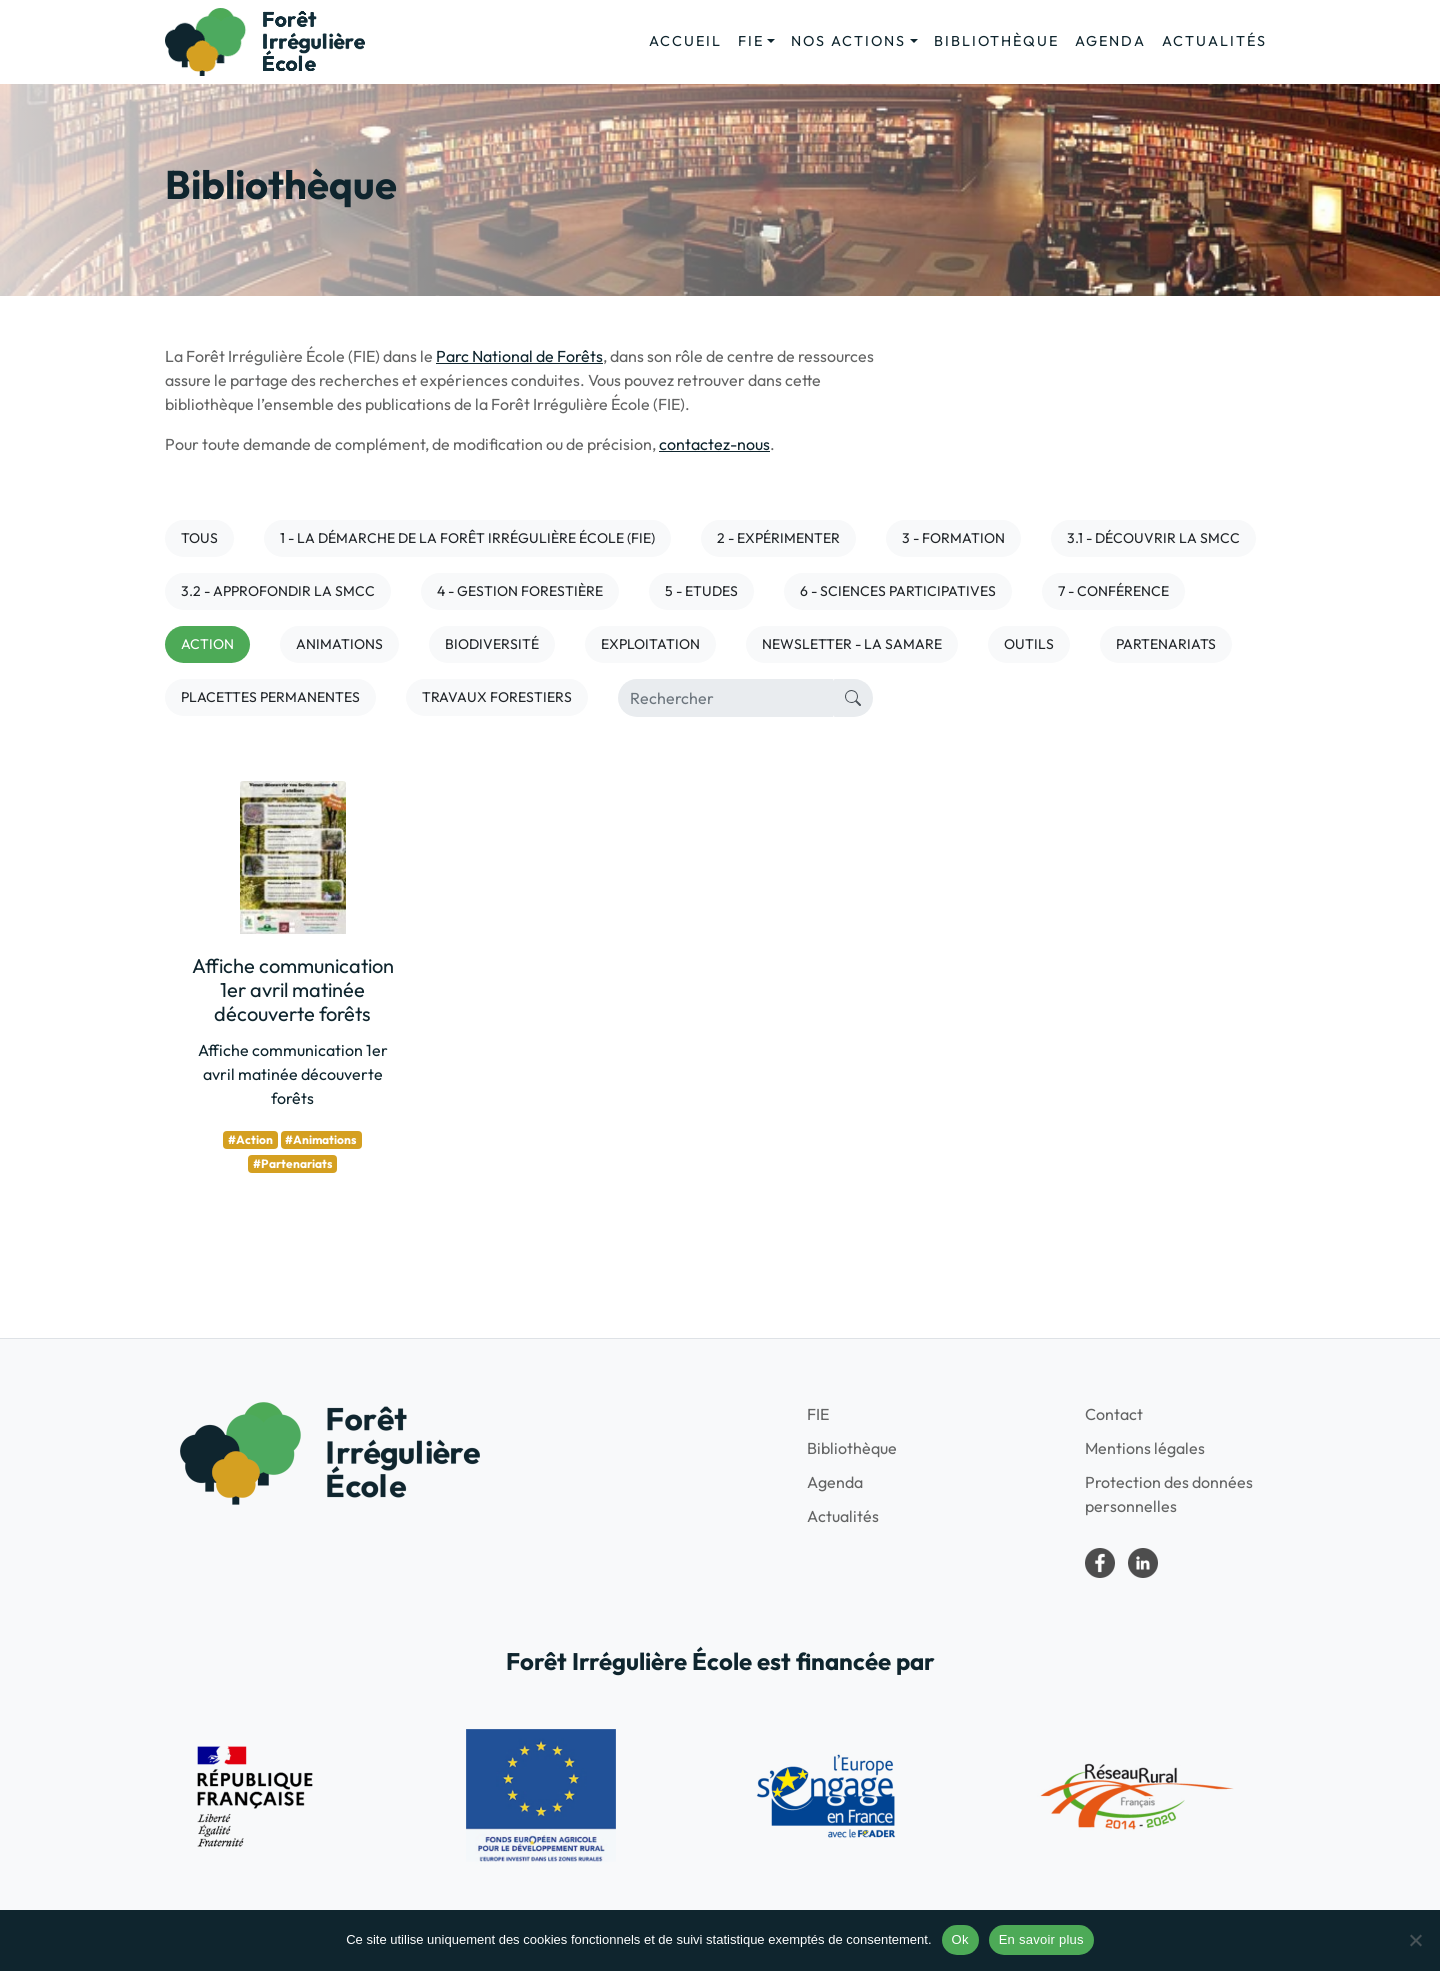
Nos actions (848, 41)
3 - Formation (953, 538)
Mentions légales (1145, 1448)
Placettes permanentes (270, 697)
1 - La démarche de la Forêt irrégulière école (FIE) (467, 538)
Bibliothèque (996, 41)
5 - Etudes (701, 591)
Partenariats (1166, 644)
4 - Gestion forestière (520, 591)
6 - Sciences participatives (898, 591)
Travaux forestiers (497, 697)
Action (207, 644)
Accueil (685, 41)
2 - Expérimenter (778, 538)
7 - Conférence (1113, 591)
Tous (199, 538)
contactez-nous (714, 444)
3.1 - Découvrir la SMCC (1153, 538)
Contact (1114, 1414)
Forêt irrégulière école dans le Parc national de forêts (1100, 1563)
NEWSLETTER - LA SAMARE (852, 644)
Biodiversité (492, 644)
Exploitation (650, 644)
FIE (751, 41)
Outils (1029, 644)
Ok (960, 1939)
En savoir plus (1041, 1939)
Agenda (1110, 41)
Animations (339, 644)
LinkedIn (1143, 1563)
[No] (1415, 1940)
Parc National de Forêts (519, 356)
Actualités (1214, 41)
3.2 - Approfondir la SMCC (278, 591)
